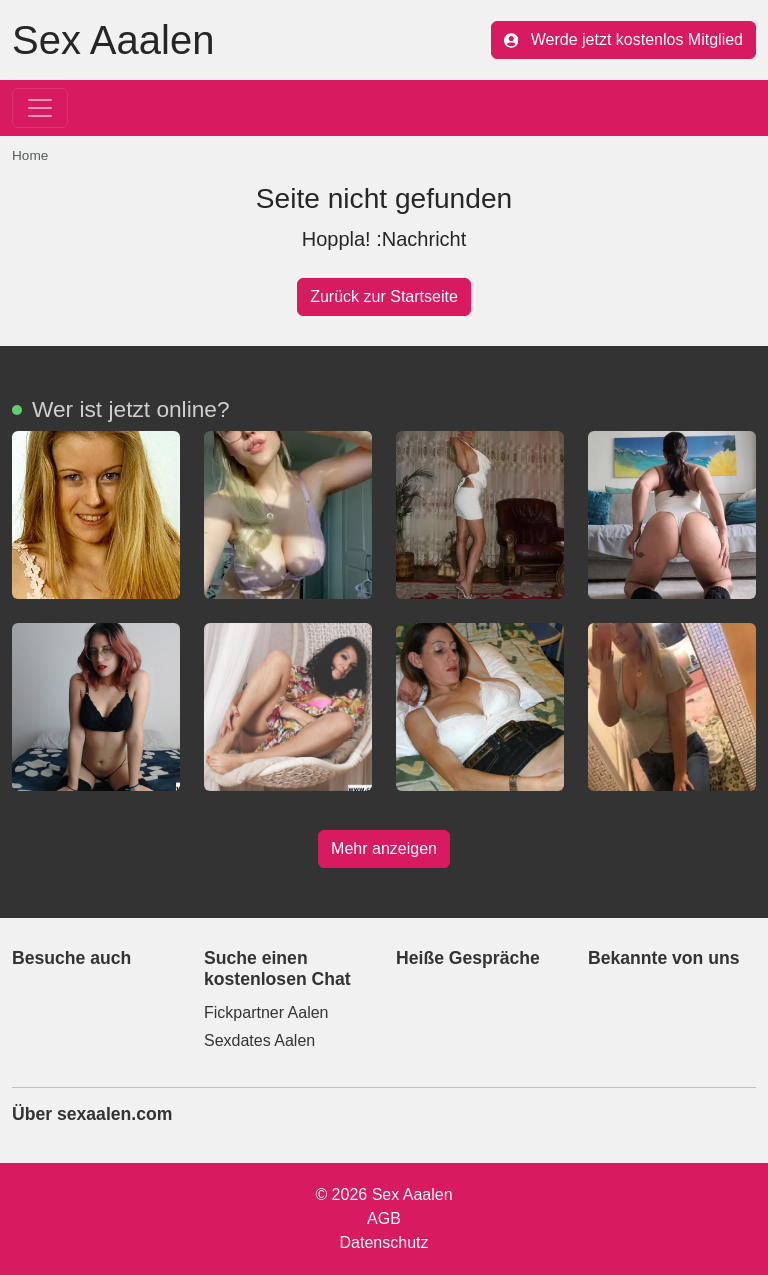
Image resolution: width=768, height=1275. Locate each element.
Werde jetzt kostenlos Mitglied (623, 39)
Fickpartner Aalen (266, 1012)
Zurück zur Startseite (384, 296)
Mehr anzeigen (384, 848)
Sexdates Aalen (259, 1040)
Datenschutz (384, 1242)
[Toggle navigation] (40, 108)
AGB (384, 1218)
